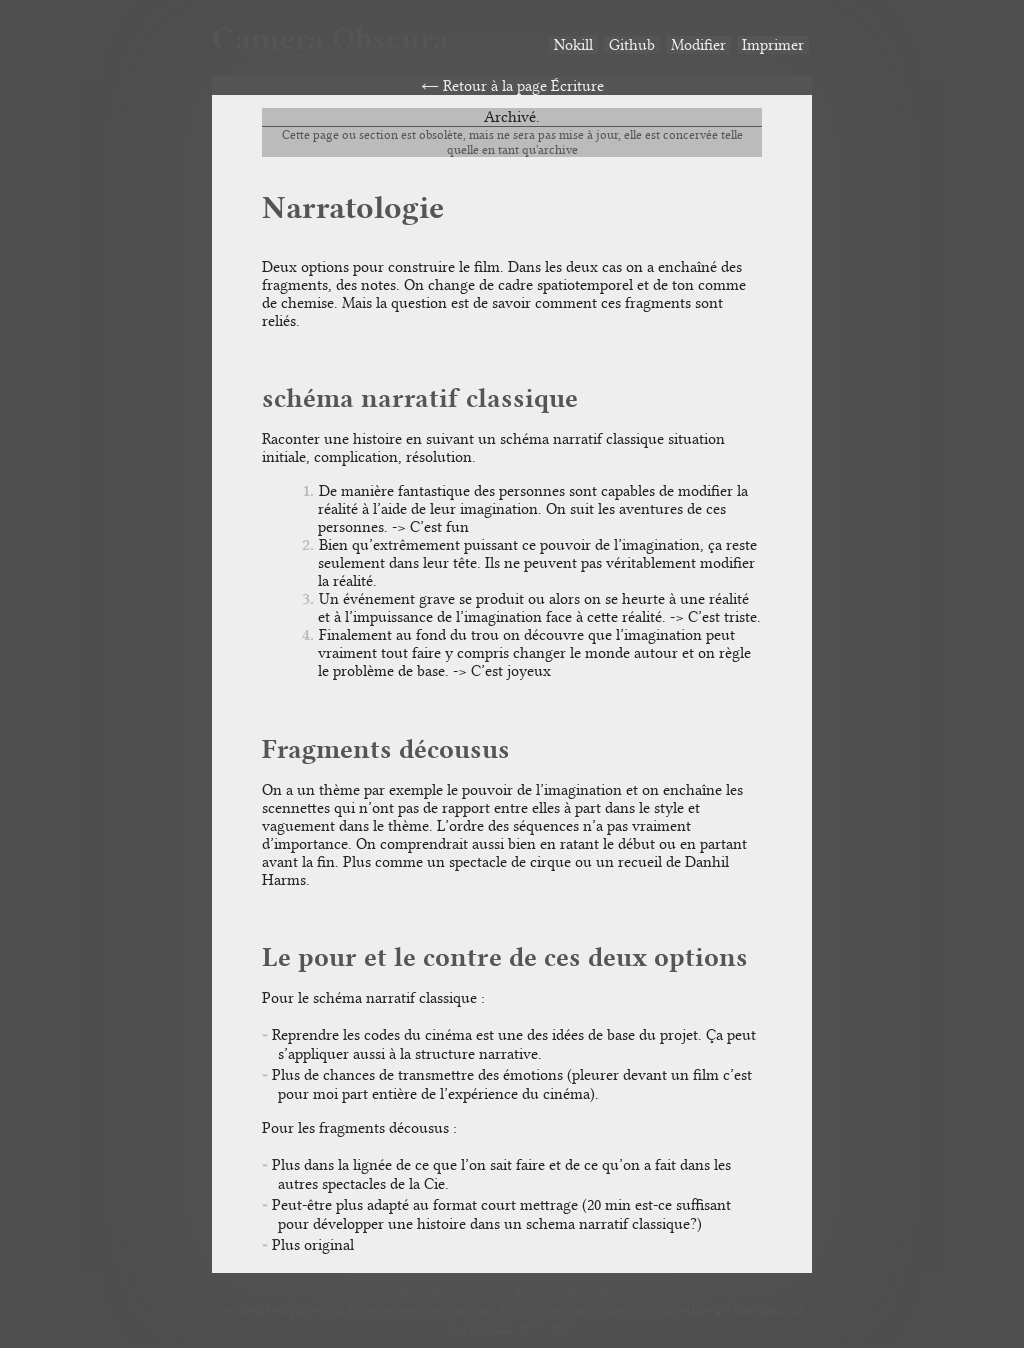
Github (632, 45)
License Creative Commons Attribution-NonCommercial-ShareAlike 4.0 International (575, 1310)
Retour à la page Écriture (523, 86)
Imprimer (773, 45)
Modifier (698, 45)
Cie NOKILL (481, 1328)
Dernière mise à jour (455, 1292)
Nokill (573, 45)
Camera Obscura (330, 38)
